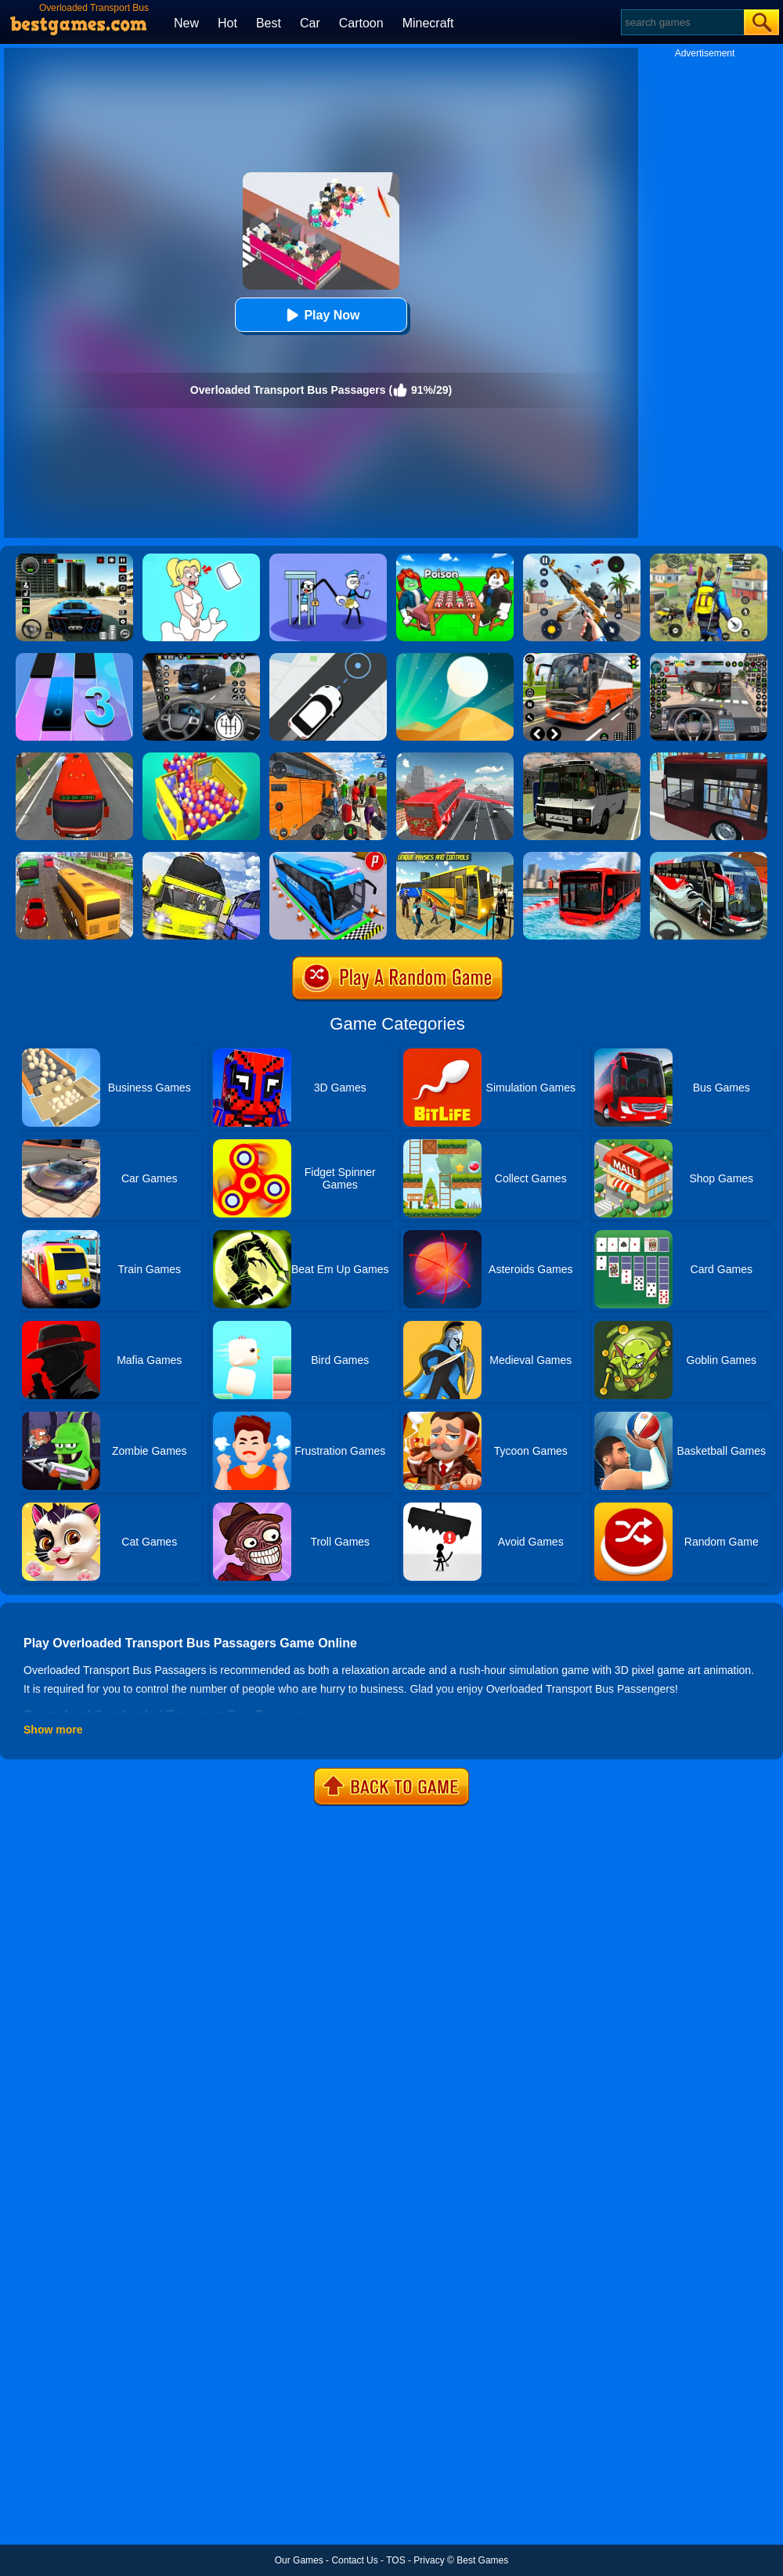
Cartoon (361, 23)
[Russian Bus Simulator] (581, 757)
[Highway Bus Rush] (201, 658)
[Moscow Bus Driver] (581, 658)
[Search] (681, 22)
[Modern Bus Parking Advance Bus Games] (455, 857)
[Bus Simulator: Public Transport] (74, 757)
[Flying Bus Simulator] (455, 757)
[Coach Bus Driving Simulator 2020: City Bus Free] (708, 857)
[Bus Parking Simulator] (328, 857)
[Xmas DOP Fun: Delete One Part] (201, 559)
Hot (227, 23)
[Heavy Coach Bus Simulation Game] (328, 757)
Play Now (320, 315)
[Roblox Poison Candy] (455, 559)
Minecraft (428, 23)
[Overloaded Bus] (201, 757)
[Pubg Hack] (708, 559)
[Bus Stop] (328, 658)
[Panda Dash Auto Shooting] (581, 559)
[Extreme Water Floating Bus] (581, 857)
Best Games (482, 2560)
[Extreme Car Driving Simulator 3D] (74, 559)
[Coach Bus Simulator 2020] (74, 857)
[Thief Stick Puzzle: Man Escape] (328, 559)
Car (310, 23)
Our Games (299, 2560)
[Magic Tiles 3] (74, 658)
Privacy (428, 2560)
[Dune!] (455, 658)
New (186, 23)
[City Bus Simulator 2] (708, 757)
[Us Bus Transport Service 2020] (201, 857)
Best (268, 23)
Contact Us (354, 2560)
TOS (395, 2560)
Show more (52, 1729)
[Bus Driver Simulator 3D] (708, 658)
